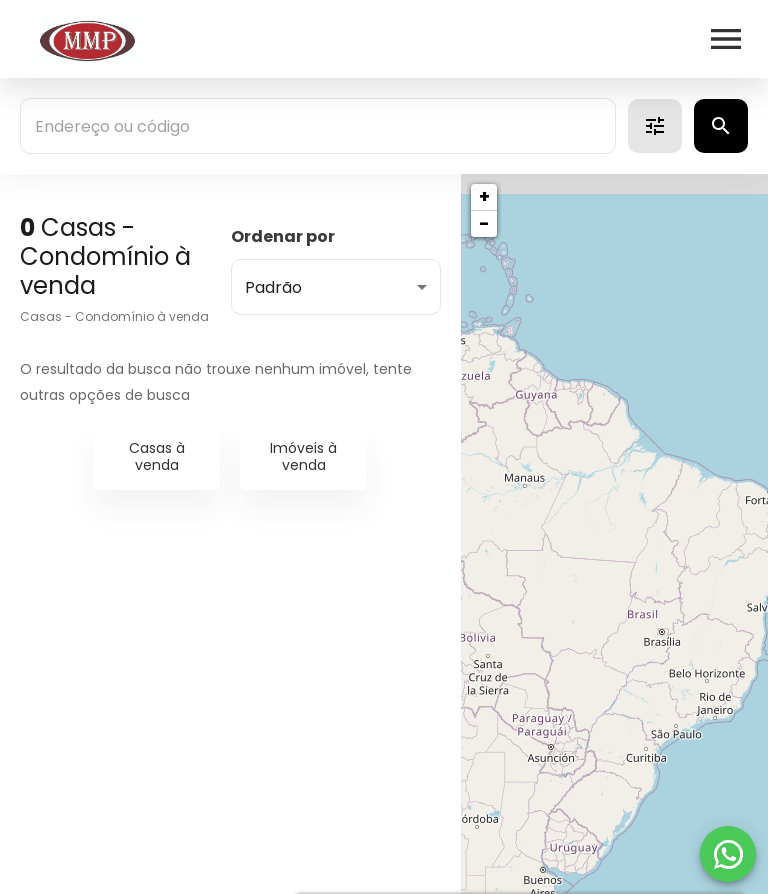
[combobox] (318, 126)
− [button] (484, 223)
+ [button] (484, 196)
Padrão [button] (273, 287)
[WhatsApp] (728, 854)
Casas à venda (157, 456)
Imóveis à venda (303, 456)
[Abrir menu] (726, 39)
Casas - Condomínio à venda (114, 316)
